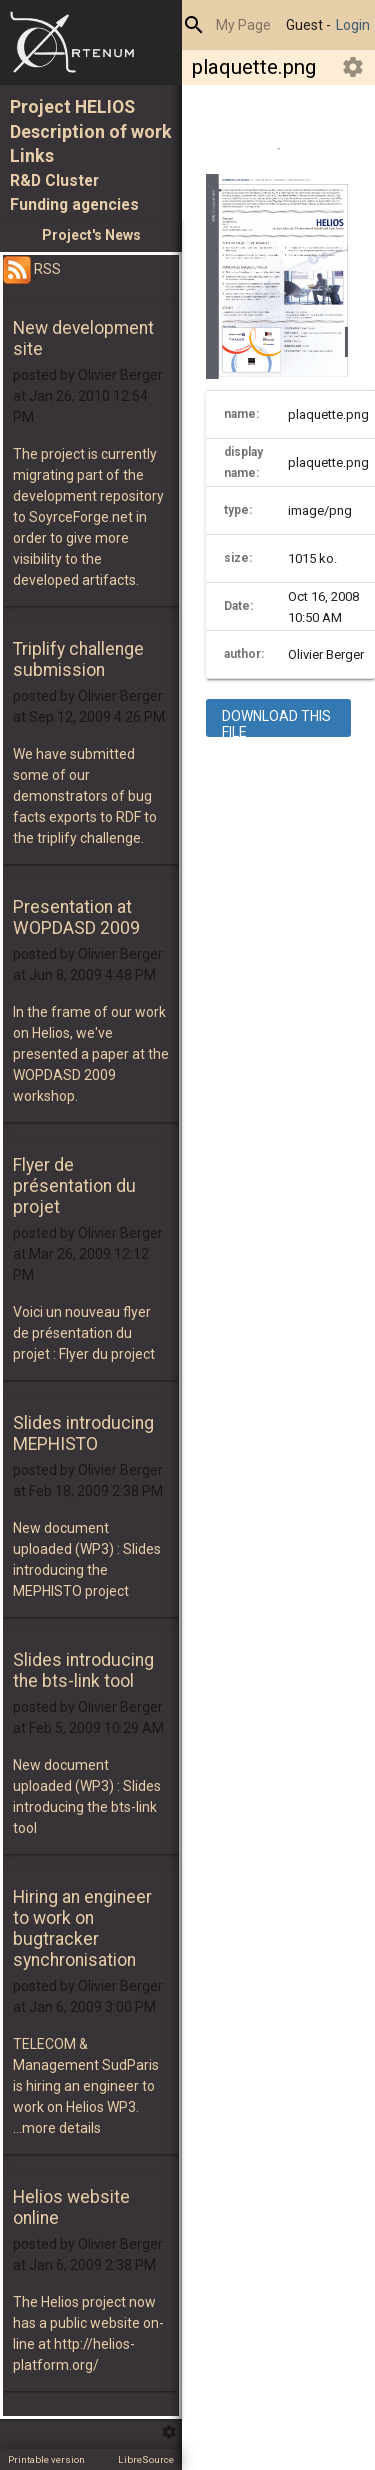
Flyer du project (107, 1354)
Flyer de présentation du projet (74, 1186)
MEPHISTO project (71, 1591)
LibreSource (146, 2459)
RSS (32, 269)
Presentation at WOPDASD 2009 (76, 917)
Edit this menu (169, 2432)
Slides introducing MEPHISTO (83, 1433)
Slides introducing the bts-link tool (83, 1670)
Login (353, 25)
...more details (57, 2128)
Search (194, 25)
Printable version (46, 2459)
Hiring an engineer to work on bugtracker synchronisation (82, 1928)
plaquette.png (254, 67)
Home (91, 42)
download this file (276, 724)
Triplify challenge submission (78, 659)
